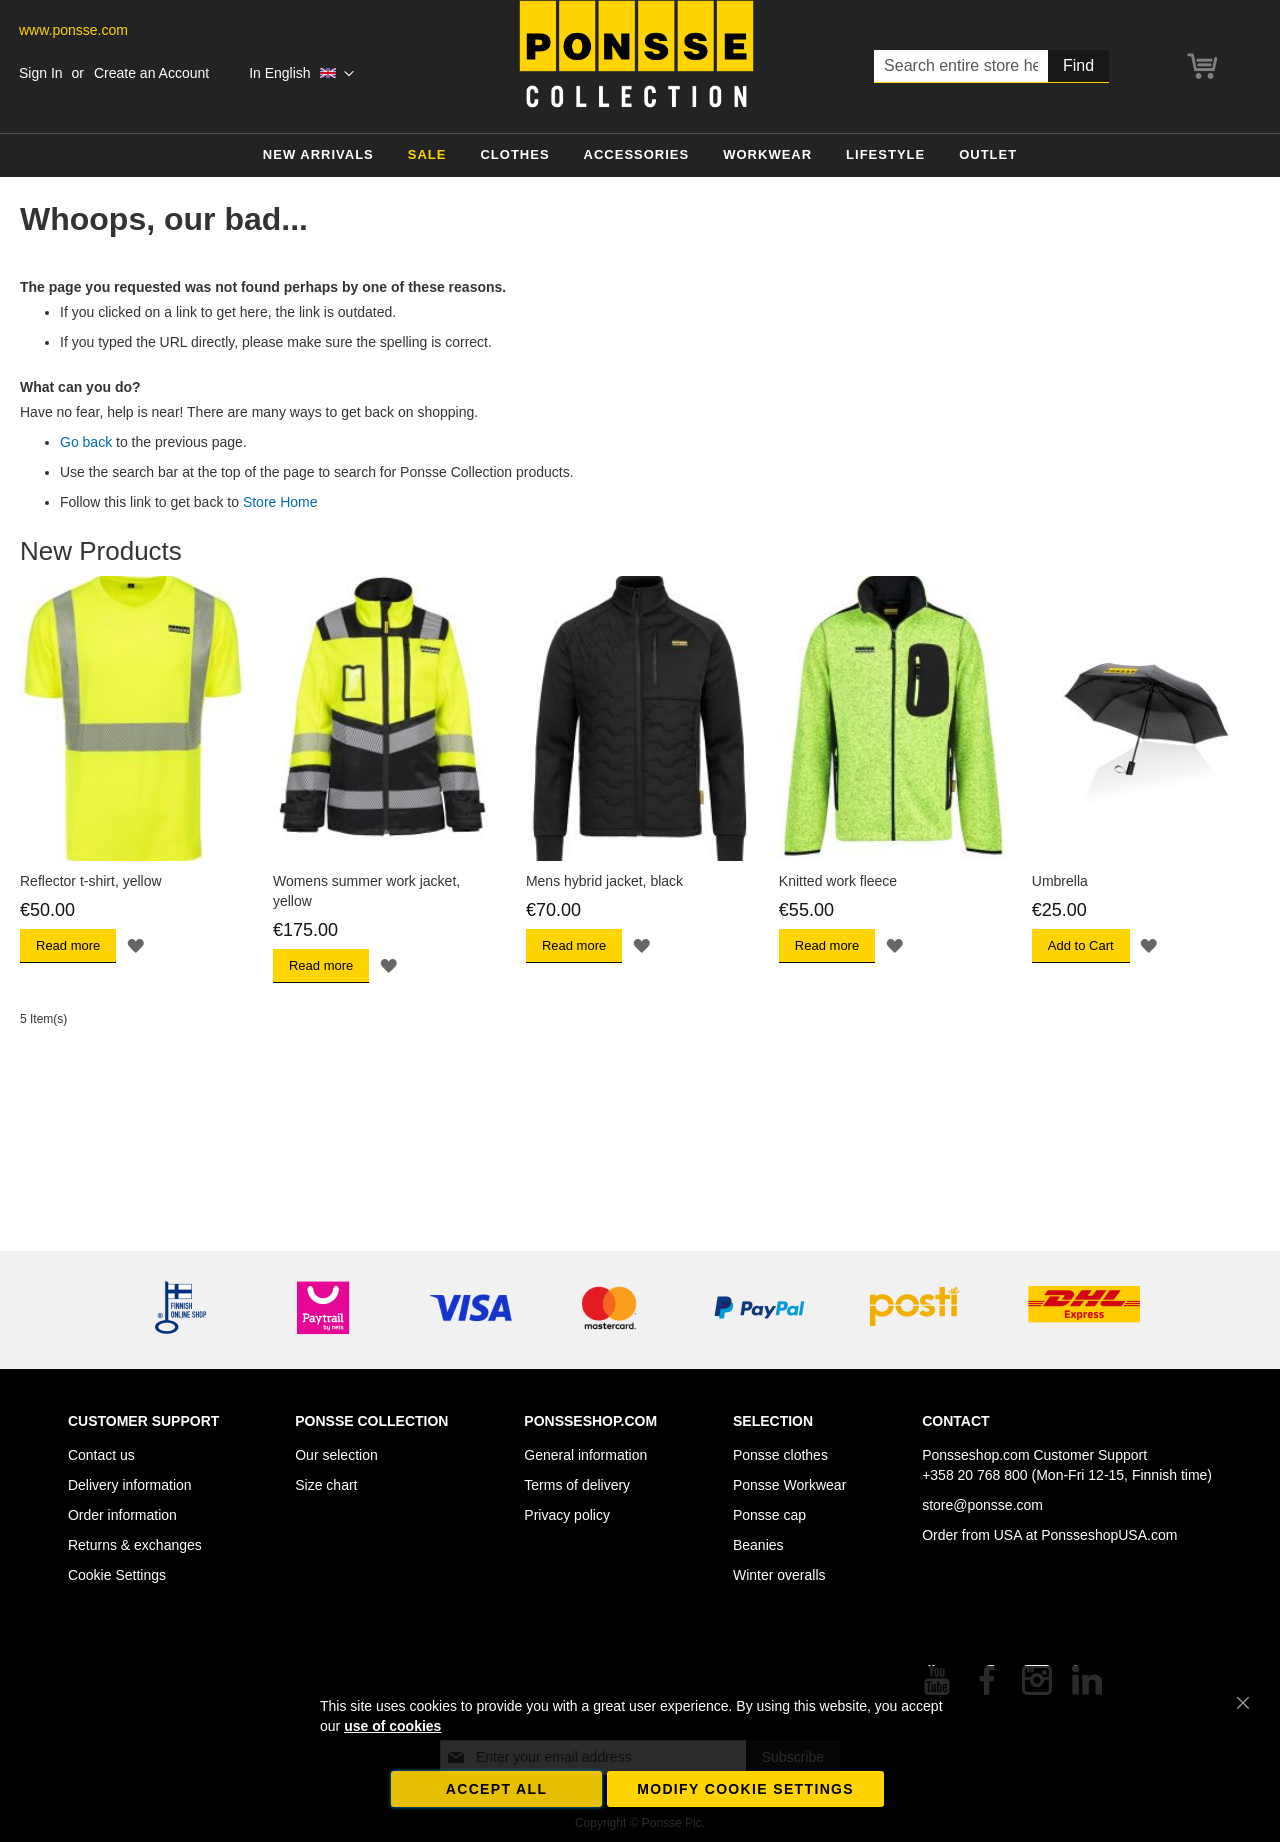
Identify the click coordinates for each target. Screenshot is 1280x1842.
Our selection (336, 1455)
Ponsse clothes (780, 1455)
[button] (301, 74)
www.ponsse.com (73, 30)
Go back (86, 442)
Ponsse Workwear (789, 1485)
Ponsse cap (769, 1515)
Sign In (41, 73)
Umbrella (1060, 881)
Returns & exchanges (135, 1545)
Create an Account (151, 73)
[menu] (640, 155)
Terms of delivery (577, 1485)
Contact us (101, 1455)
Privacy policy (567, 1515)
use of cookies (392, 1726)
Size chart (326, 1485)
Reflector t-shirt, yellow (91, 881)
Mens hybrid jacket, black (604, 881)
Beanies (758, 1545)
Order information (122, 1515)
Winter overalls (779, 1575)
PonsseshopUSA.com (1109, 1535)
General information (585, 1455)
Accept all (497, 1789)
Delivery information (130, 1485)
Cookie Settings (117, 1575)
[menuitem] (318, 155)
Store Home (280, 502)
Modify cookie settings (745, 1789)
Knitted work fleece (838, 881)
